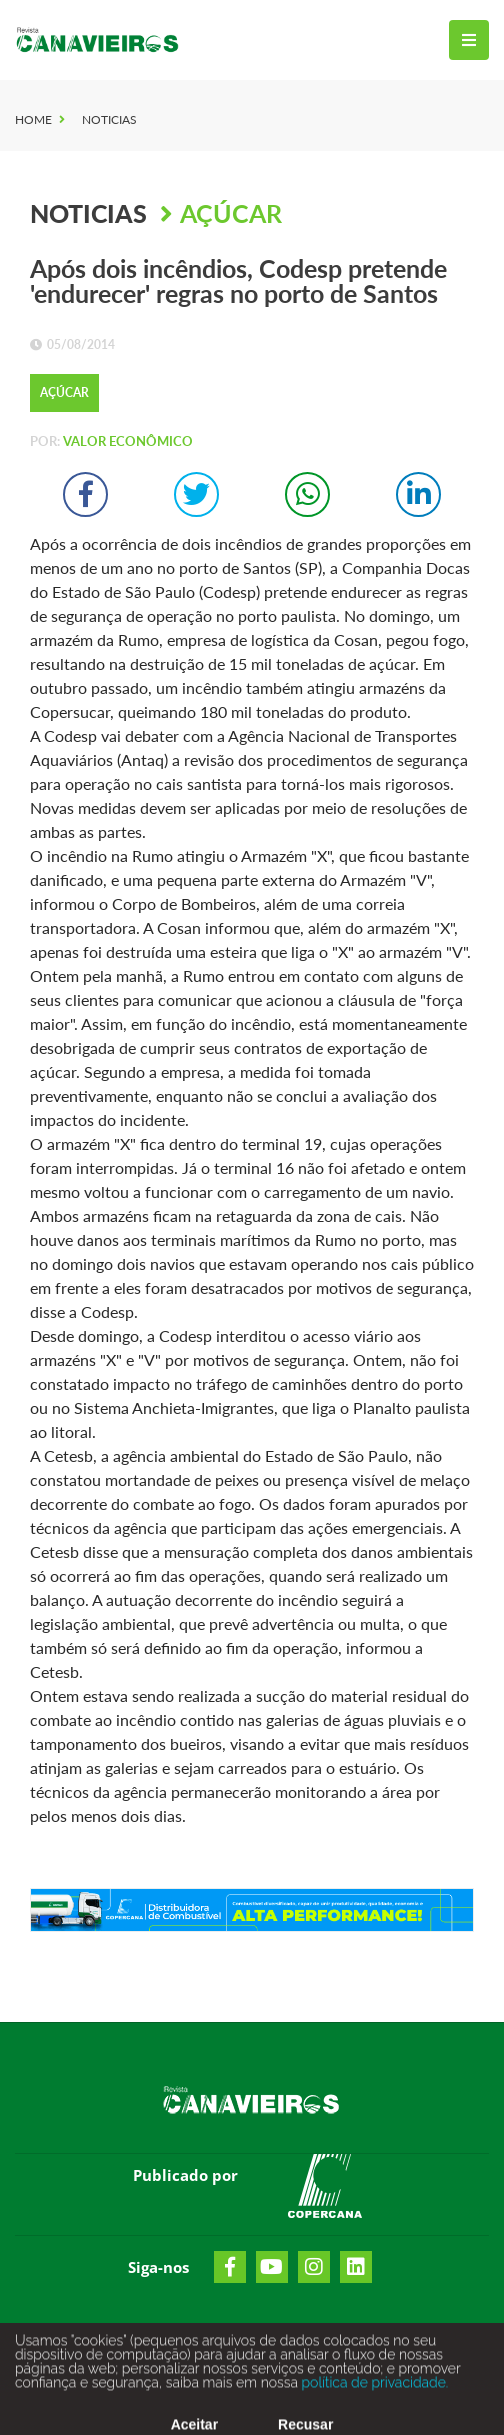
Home (33, 119)
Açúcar (231, 213)
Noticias (109, 119)
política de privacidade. (373, 2388)
